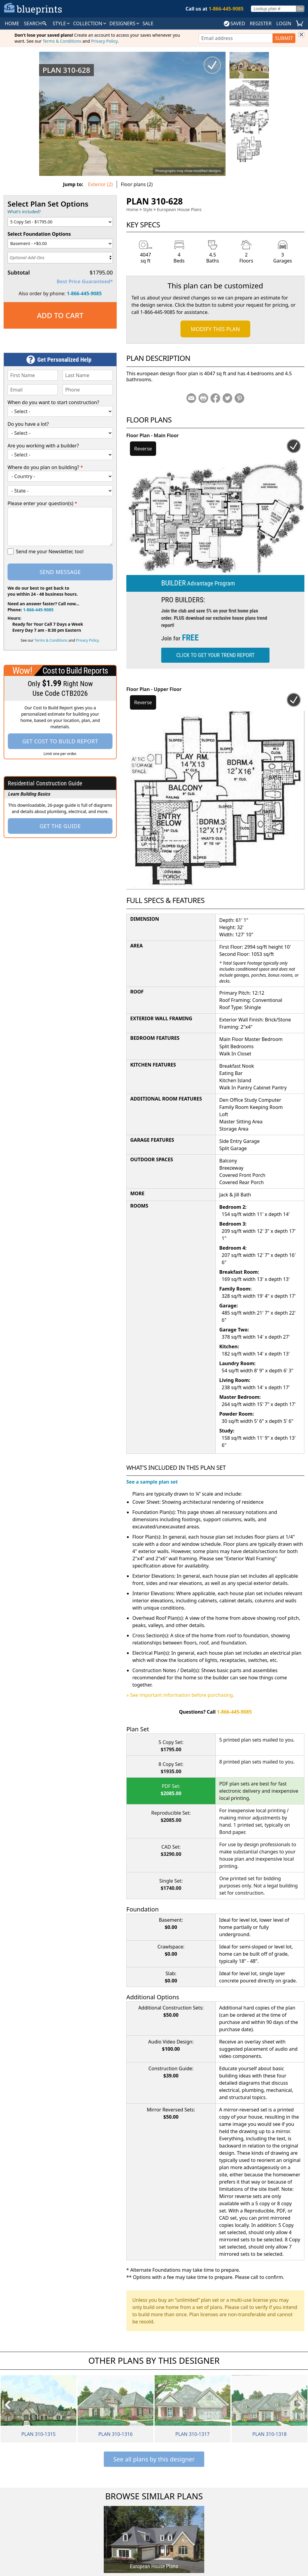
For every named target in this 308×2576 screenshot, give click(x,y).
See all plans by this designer (154, 2459)
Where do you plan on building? (45, 467)
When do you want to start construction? (53, 402)
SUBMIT (284, 38)
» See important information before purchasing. (180, 1695)
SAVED (234, 23)
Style (62, 23)
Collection (90, 23)
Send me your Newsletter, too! (50, 551)
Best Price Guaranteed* (85, 281)
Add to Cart (60, 315)
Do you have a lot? (28, 424)
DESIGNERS (124, 23)
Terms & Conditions (62, 41)
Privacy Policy (104, 41)
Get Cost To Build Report (60, 741)
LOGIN (283, 23)
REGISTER (260, 23)
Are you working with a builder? (43, 445)
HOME (12, 23)
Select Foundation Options (39, 234)
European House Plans (179, 209)
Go (300, 8)
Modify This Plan (215, 329)
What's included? (24, 211)
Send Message (60, 572)
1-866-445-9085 (84, 293)
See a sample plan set (152, 1481)
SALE (148, 23)
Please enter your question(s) (42, 503)
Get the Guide (60, 826)
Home (132, 209)
